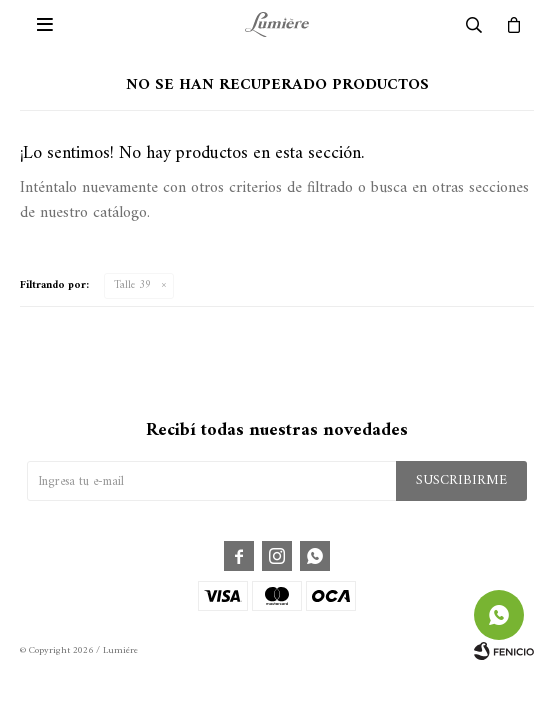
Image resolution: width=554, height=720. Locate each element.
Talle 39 (132, 285)
